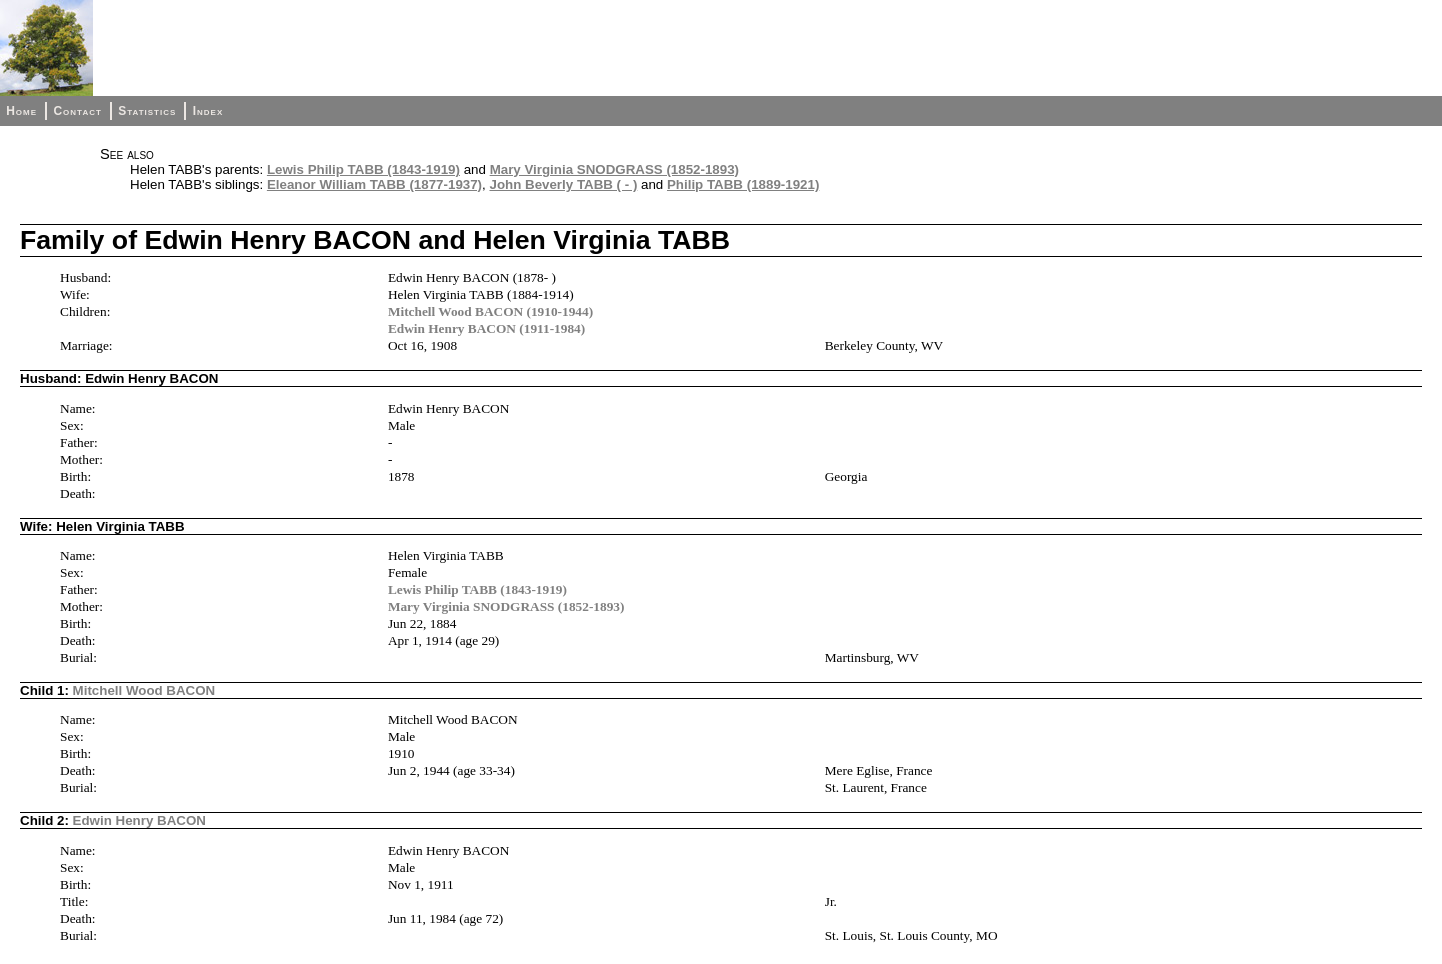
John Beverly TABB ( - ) (563, 184)
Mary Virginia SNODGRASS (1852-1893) (614, 169)
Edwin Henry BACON (139, 820)
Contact (77, 111)
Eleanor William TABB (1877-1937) (374, 184)
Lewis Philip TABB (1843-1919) (363, 169)
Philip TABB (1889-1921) (743, 184)
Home (21, 111)
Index (208, 111)
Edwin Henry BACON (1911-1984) (486, 328)
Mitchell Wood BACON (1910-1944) (490, 311)
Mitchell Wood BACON (144, 690)
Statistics (147, 111)
